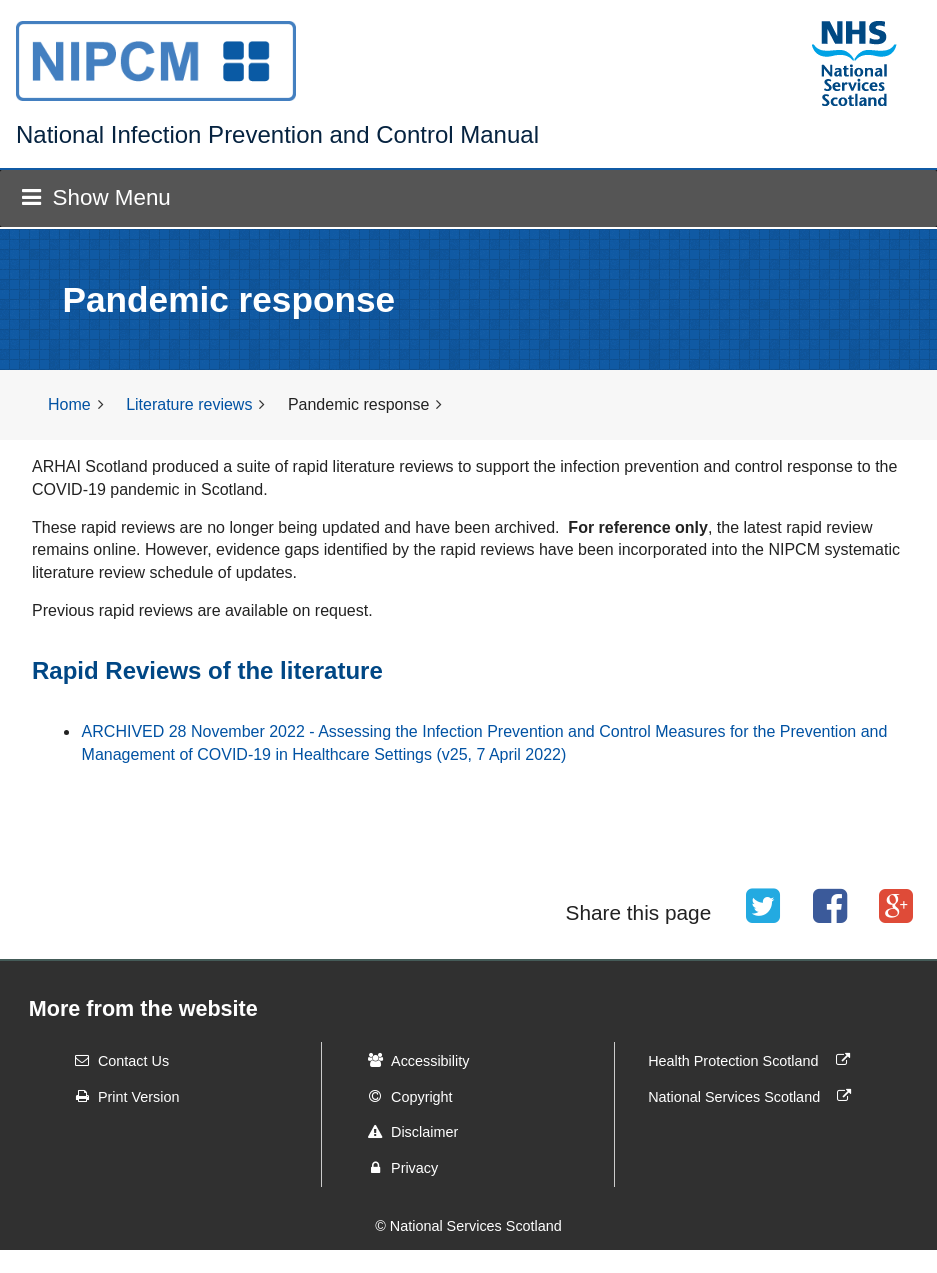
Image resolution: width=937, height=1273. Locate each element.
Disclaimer (406, 1132)
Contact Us (115, 1060)
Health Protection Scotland (753, 1060)
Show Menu (96, 197)
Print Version (121, 1096)
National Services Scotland (754, 1096)
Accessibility (412, 1060)
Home (69, 404)
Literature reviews (189, 404)
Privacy (396, 1168)
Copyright (404, 1096)
